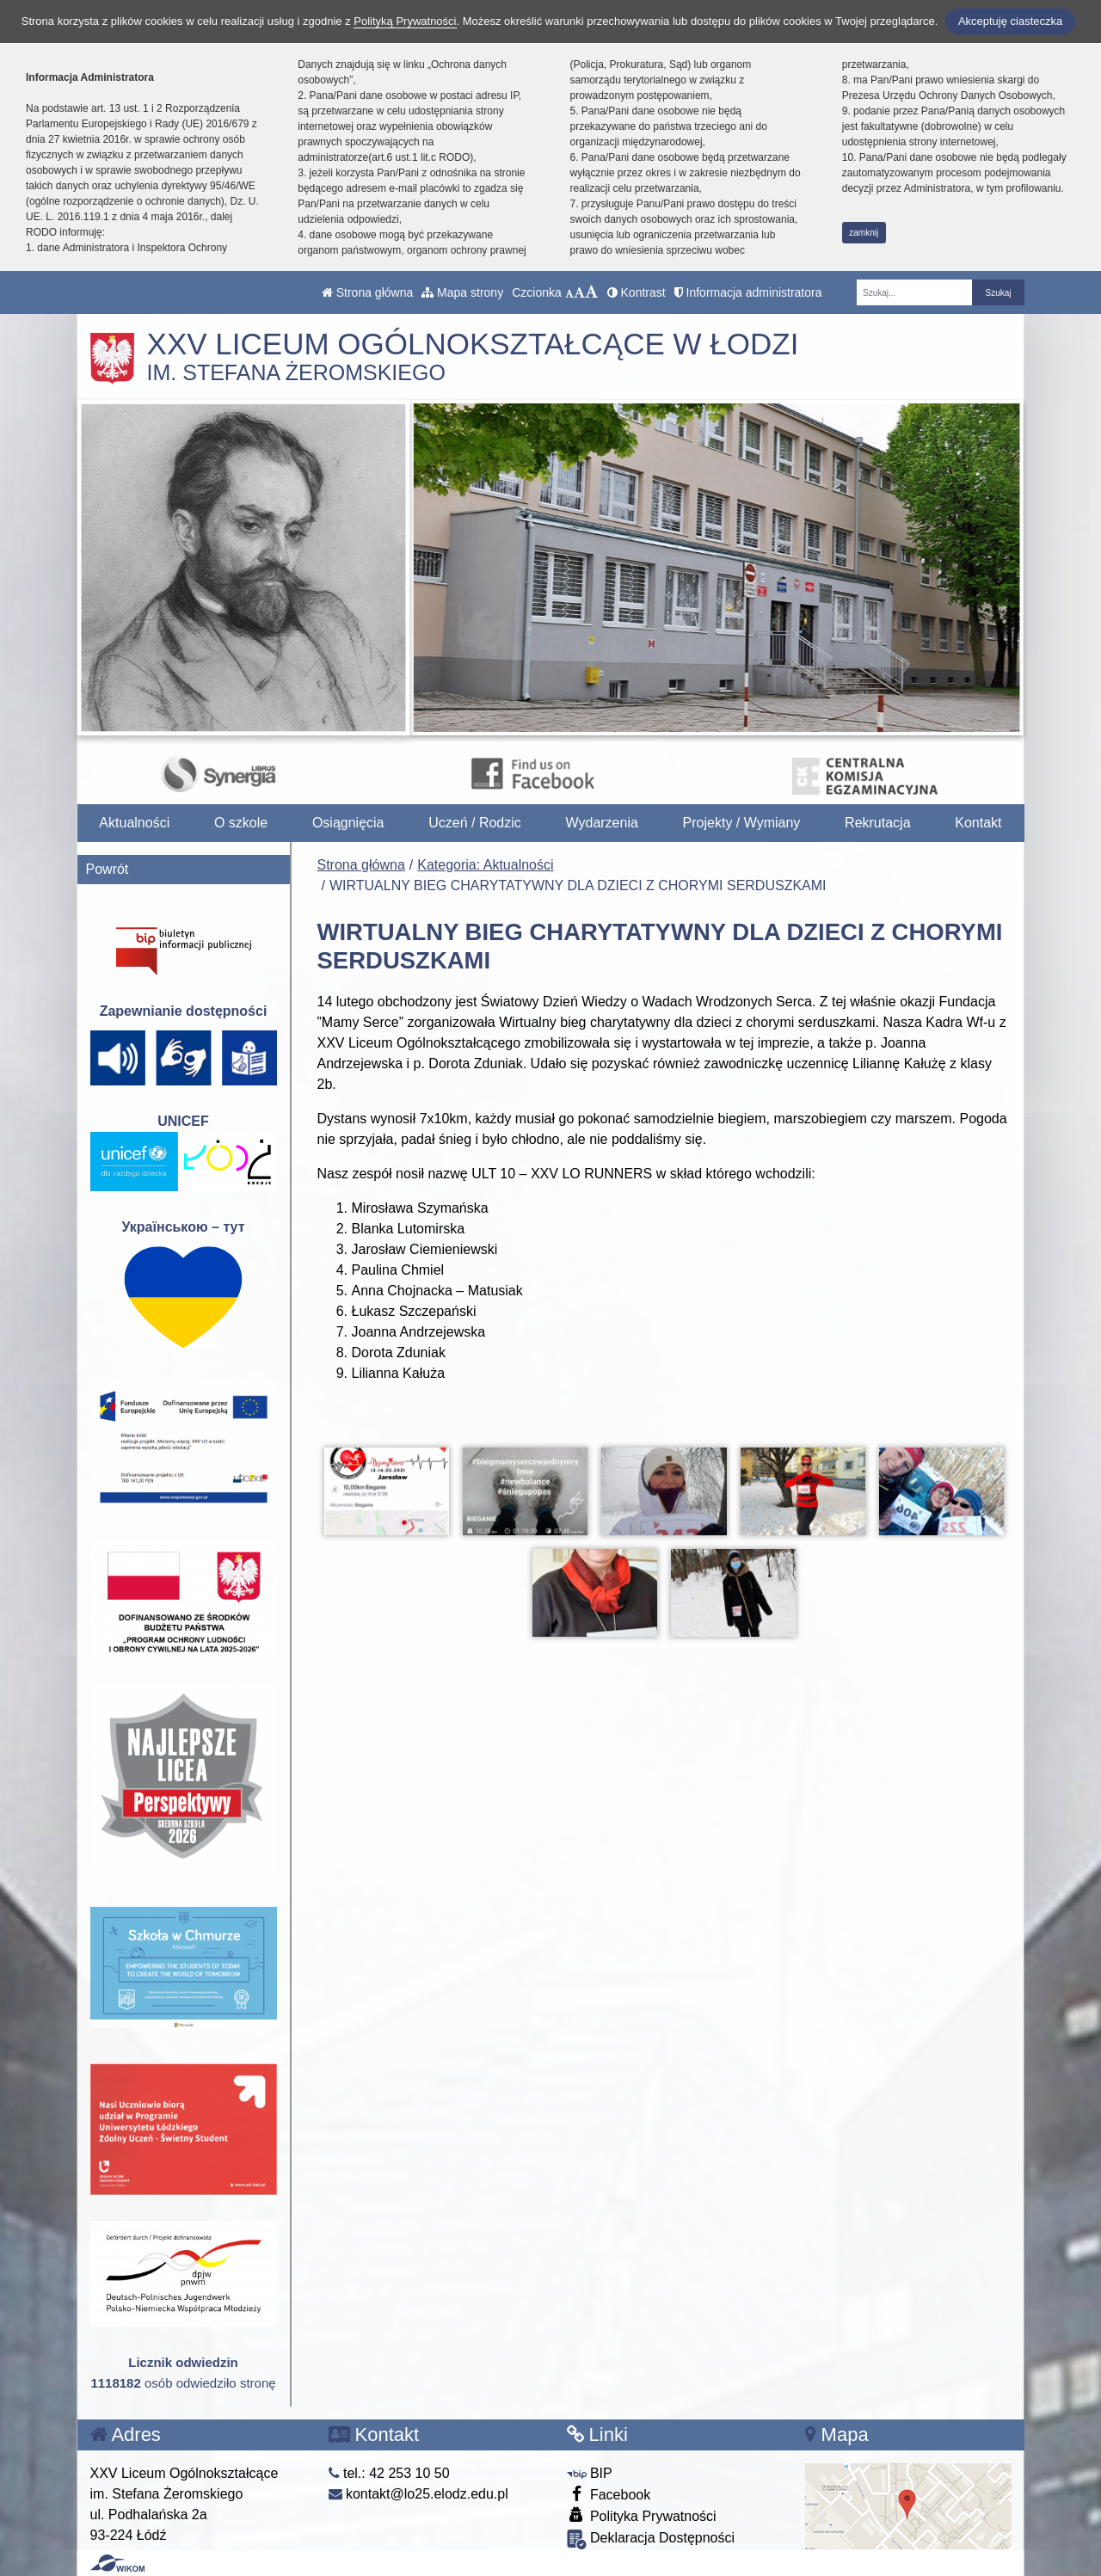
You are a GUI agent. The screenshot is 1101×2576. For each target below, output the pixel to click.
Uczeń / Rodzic (474, 822)
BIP (589, 2473)
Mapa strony (462, 292)
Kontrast (636, 292)
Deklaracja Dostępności (651, 2539)
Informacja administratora (748, 292)
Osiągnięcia (348, 822)
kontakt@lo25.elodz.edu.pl (418, 2494)
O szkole (241, 822)
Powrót (107, 869)
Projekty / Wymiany (742, 822)
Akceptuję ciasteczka (1010, 21)
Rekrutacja (877, 822)
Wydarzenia (602, 822)
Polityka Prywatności (642, 2515)
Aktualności (134, 822)
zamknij (863, 232)
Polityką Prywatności (405, 21)
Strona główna (367, 292)
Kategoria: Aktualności (485, 865)
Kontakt (978, 822)
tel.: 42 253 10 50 (389, 2473)
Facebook (609, 2494)
